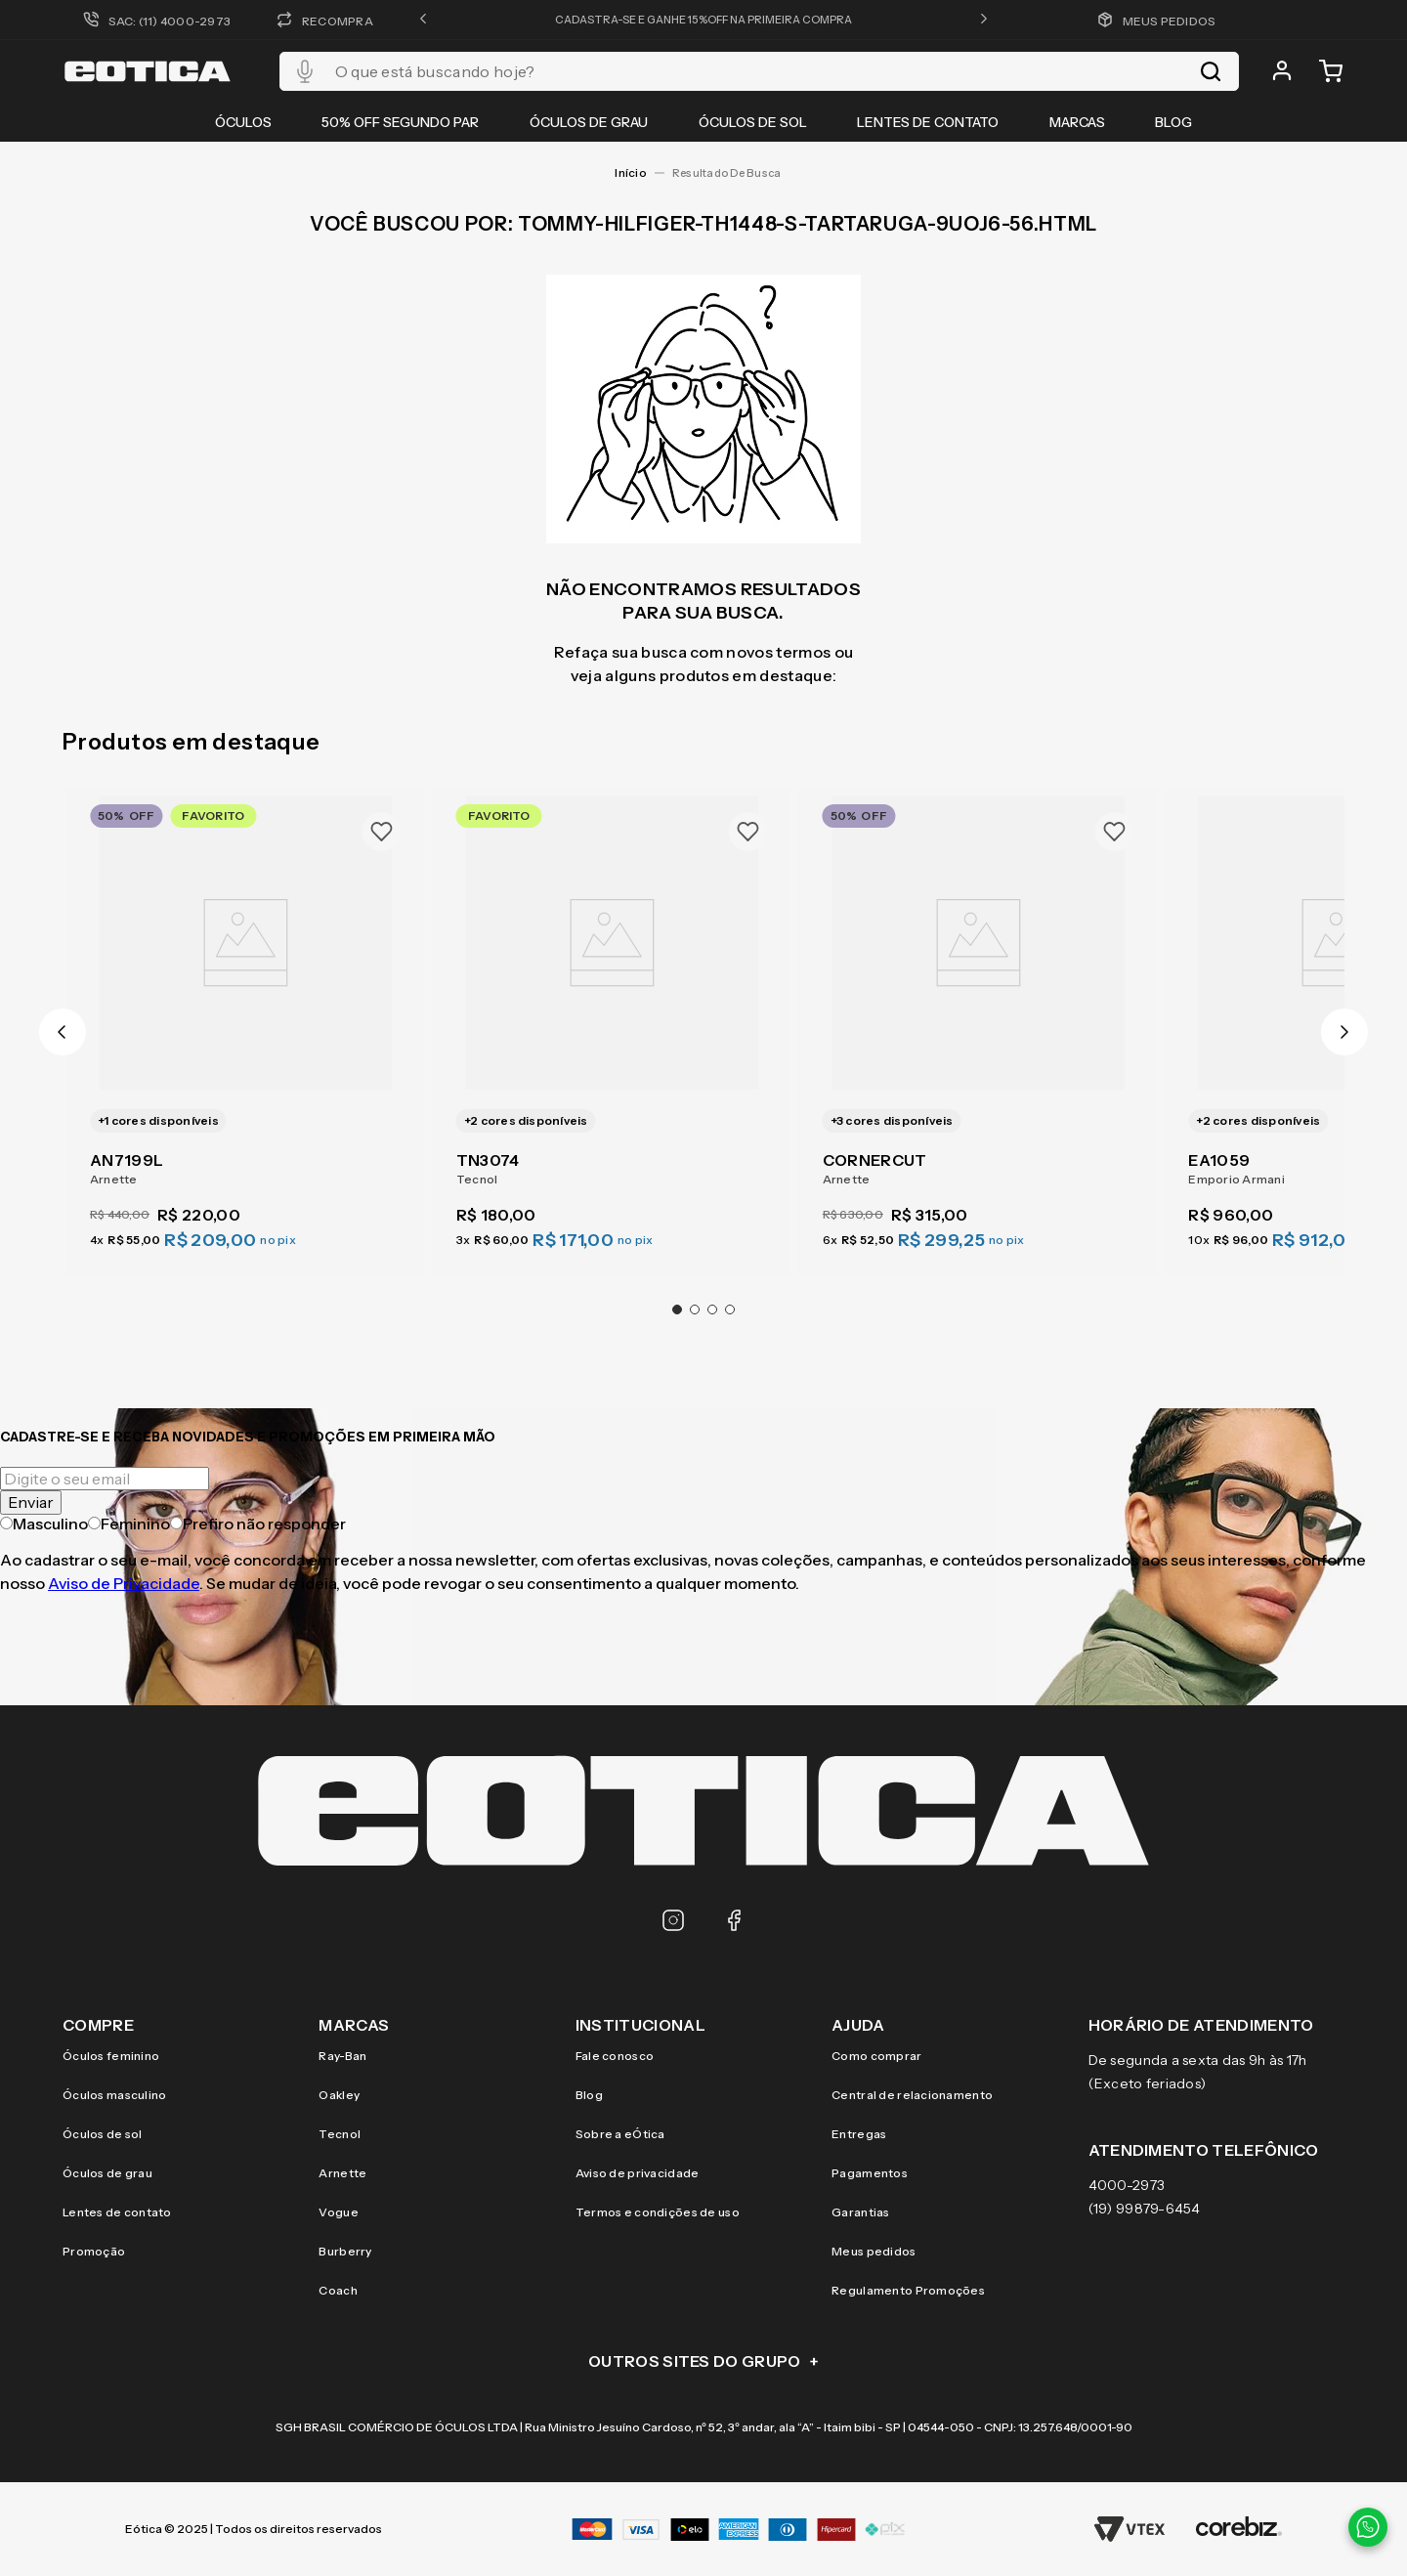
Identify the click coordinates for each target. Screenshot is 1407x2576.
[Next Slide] (1344, 1032)
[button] (423, 19)
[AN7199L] (246, 1020)
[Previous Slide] (62, 1032)
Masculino (44, 1523)
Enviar (31, 1502)
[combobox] (759, 71)
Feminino (129, 1523)
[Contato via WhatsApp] (1367, 2527)
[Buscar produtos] (1210, 71)
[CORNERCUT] (978, 1020)
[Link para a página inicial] (630, 173)
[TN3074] (612, 1020)
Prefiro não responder (258, 1523)
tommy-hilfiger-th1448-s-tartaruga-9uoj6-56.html (732, 173)
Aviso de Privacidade (123, 1583)
